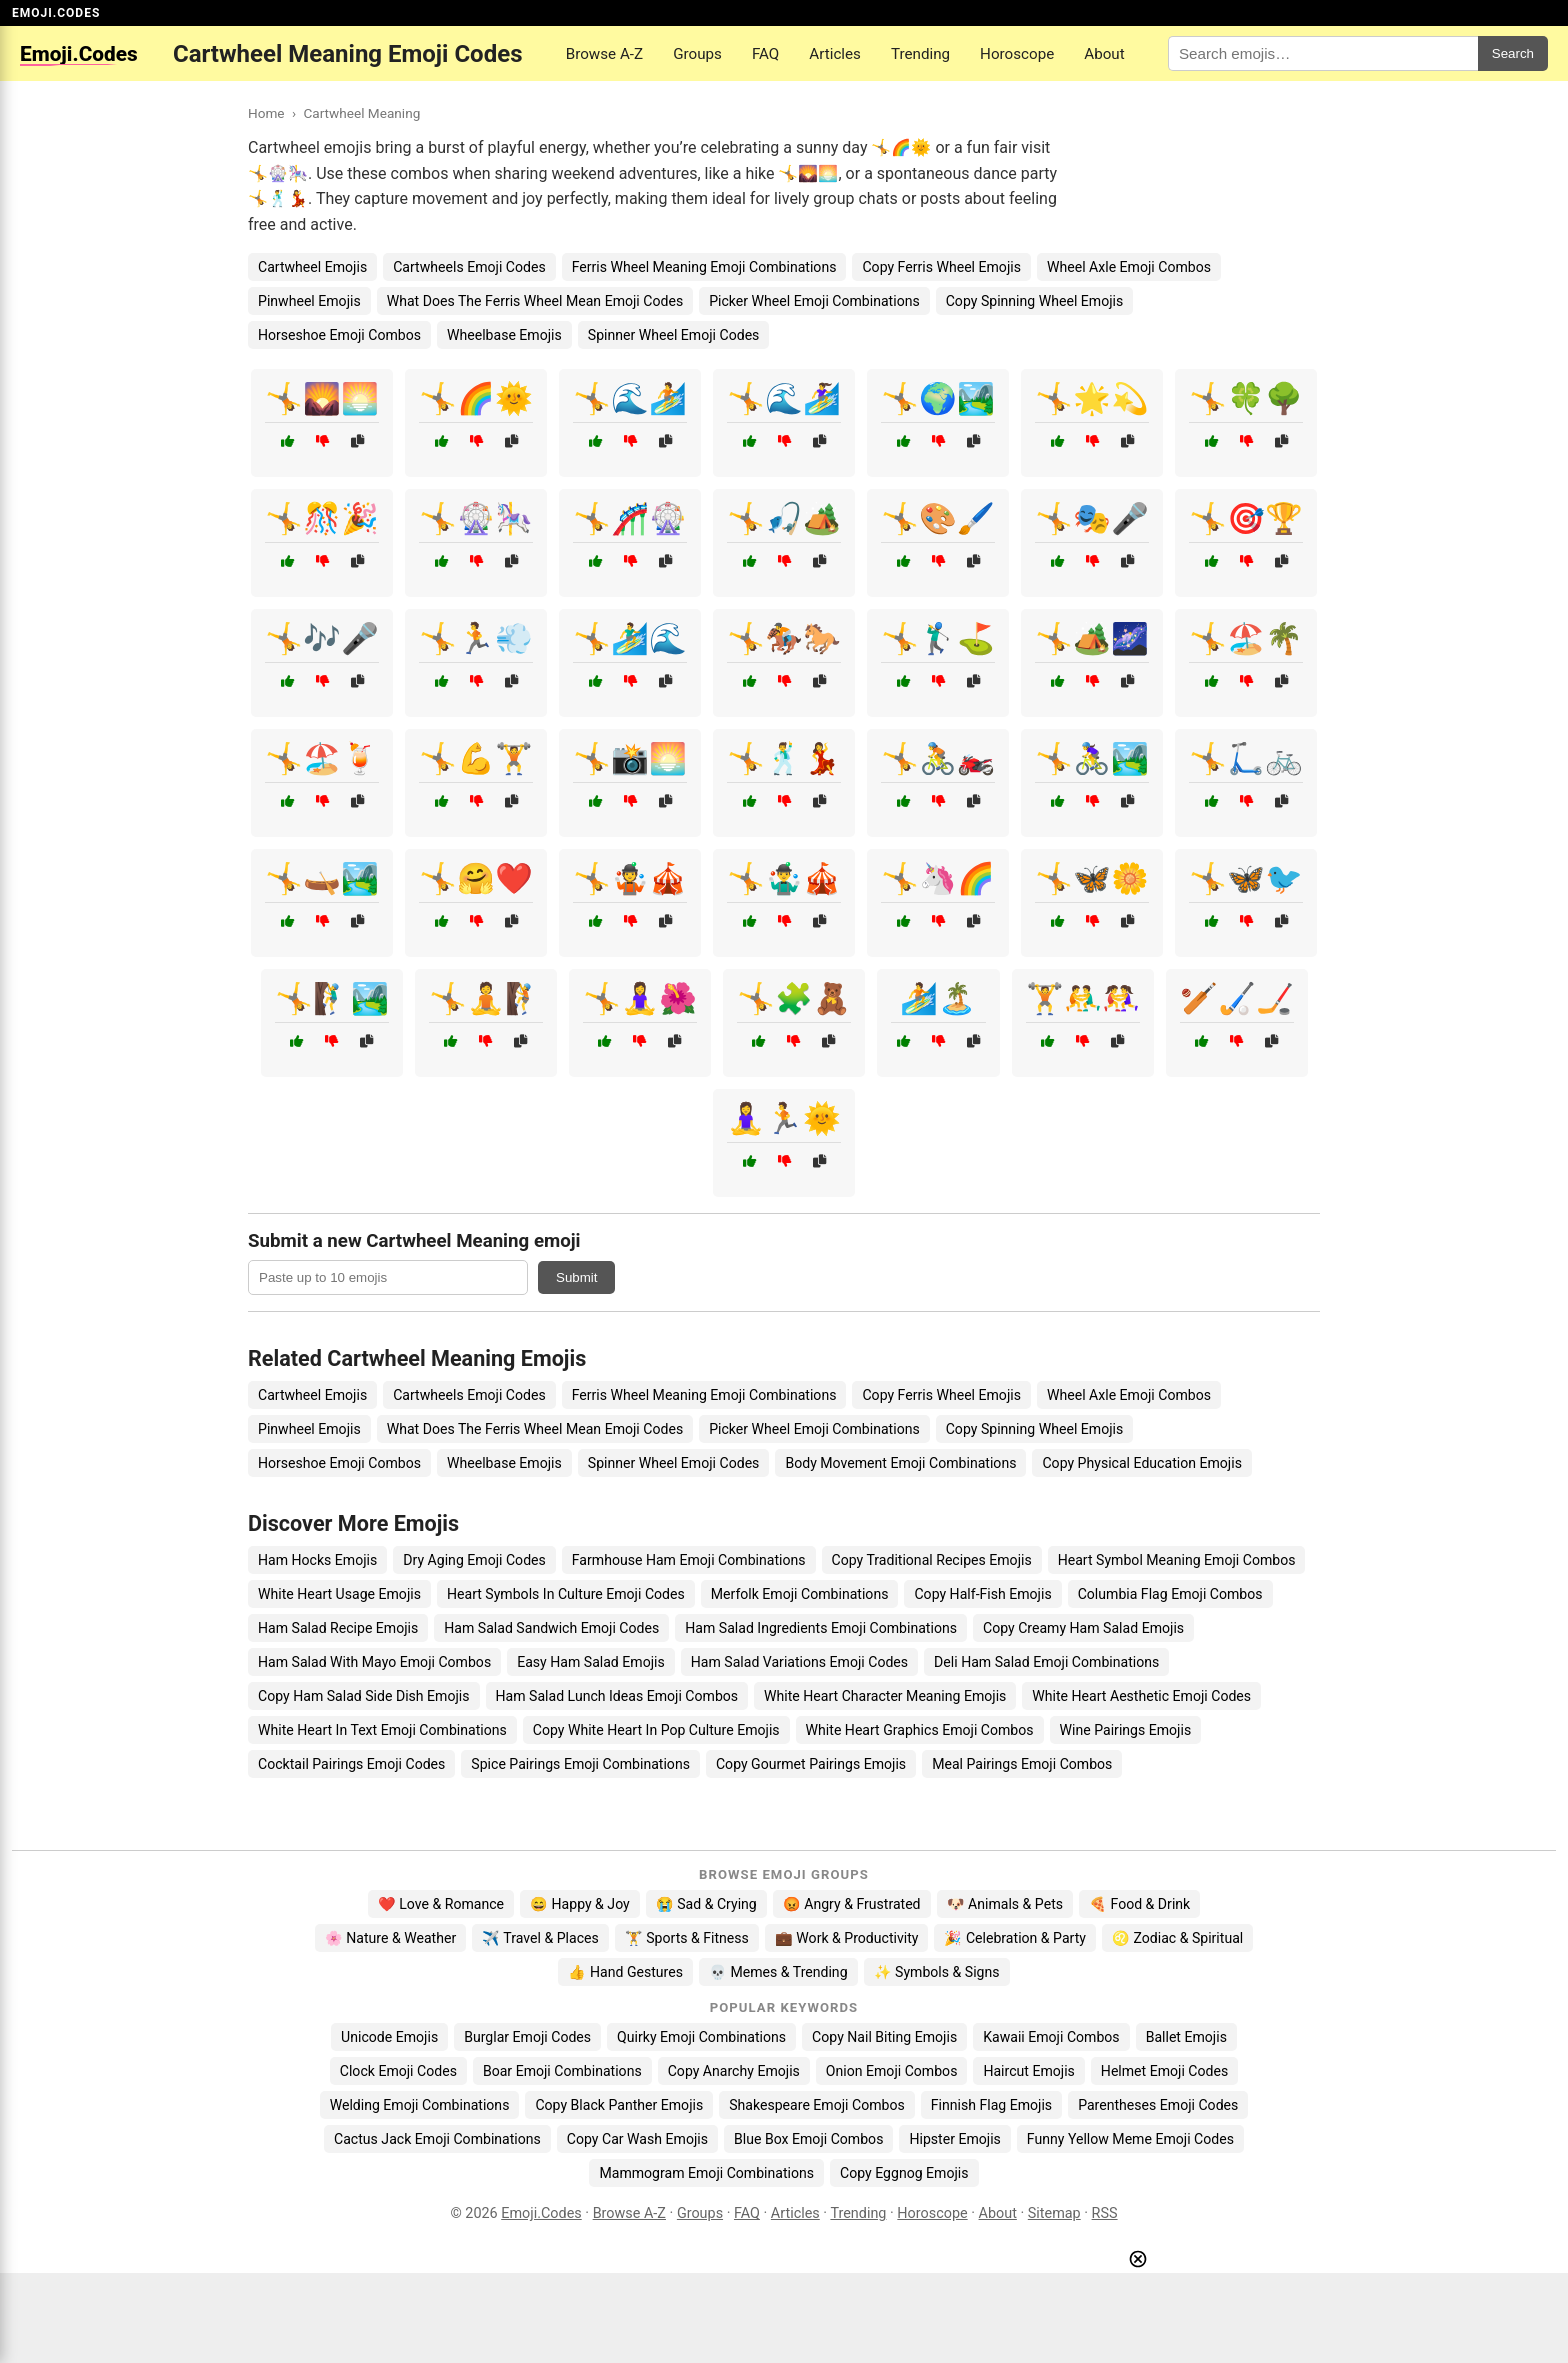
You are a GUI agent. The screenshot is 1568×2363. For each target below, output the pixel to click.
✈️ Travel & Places (540, 1938)
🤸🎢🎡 (630, 518)
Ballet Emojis (1186, 2037)
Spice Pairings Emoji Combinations (580, 1764)
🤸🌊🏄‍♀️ (784, 398)
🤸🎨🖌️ (938, 518)
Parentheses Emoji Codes (1158, 2105)
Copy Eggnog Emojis (904, 2173)
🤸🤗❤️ (476, 878)
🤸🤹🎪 (630, 878)
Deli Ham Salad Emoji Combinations (1046, 1662)
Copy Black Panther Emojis (619, 2105)
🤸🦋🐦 (1246, 878)
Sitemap (1054, 2213)
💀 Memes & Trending (778, 1972)
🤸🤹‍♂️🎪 (784, 878)
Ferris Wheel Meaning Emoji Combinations (704, 267)
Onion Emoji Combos (892, 2071)
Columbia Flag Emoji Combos (1170, 1594)
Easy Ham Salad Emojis (591, 1662)
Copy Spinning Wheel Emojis (1035, 301)
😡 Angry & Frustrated (852, 1904)
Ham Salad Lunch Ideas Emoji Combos (617, 1696)
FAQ (765, 54)
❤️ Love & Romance (441, 1904)
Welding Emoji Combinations (420, 2105)
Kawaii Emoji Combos (1051, 2037)
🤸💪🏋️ (476, 758)
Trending (920, 54)
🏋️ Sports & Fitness (687, 1938)
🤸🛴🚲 (1246, 758)
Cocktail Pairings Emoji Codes (351, 1764)
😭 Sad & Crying (706, 1904)
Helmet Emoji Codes (1164, 2071)
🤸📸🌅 (630, 758)
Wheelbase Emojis (504, 335)
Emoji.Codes (541, 2213)
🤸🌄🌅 (322, 398)
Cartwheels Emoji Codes (469, 267)
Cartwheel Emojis (312, 267)
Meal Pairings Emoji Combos (1022, 1764)
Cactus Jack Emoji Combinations (437, 2139)
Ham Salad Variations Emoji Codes (799, 1662)
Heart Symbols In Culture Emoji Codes (566, 1594)
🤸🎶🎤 (322, 638)
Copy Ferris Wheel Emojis (941, 267)
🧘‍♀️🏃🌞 (784, 1118)
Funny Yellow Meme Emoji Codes (1130, 2139)
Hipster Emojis (954, 2139)
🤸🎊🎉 (322, 518)
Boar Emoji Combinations (562, 2071)
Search (1513, 53)
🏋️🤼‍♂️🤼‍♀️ (1083, 998)
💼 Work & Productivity (847, 1938)
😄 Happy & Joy (580, 1904)
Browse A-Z (604, 54)
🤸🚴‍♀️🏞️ (1092, 758)
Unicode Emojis (389, 2037)
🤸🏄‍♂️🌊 (630, 638)
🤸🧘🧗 (486, 998)
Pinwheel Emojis (309, 301)
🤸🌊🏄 (630, 398)
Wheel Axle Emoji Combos (1129, 267)
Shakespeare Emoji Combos (817, 2105)
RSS (1105, 2213)
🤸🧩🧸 (794, 998)
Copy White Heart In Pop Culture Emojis (656, 1730)
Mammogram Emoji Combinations (706, 2173)
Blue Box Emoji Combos (808, 2139)
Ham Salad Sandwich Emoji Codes (551, 1628)
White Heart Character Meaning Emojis (885, 1696)
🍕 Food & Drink (1139, 1904)
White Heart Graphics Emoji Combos (920, 1730)
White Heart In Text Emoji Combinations (382, 1730)
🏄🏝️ (938, 998)
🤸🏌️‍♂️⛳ (938, 638)
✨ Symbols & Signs (937, 1972)
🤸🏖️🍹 (322, 758)
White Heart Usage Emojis (339, 1594)
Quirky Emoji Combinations (701, 2037)
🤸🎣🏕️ (784, 518)
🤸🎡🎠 (476, 518)
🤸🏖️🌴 (1246, 638)
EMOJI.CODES (56, 13)
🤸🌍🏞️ (938, 398)
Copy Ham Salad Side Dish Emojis (364, 1696)
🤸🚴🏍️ (938, 758)
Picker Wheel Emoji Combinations (814, 301)
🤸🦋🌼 (1092, 878)
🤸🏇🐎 (784, 638)
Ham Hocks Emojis (317, 1560)
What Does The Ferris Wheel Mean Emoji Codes (535, 301)
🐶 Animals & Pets (1005, 1904)
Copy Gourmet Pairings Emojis (811, 1764)
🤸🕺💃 (784, 758)
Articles (835, 54)
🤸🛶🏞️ (322, 878)
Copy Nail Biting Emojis (884, 2037)
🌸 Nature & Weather (390, 1938)
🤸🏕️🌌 (1092, 638)
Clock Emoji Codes (398, 2071)
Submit (576, 1277)
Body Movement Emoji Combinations (900, 1463)
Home (266, 113)
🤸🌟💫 (1092, 398)
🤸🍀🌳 (1246, 398)
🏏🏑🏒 (1237, 998)
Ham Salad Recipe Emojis (338, 1628)
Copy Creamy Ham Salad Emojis (1083, 1628)
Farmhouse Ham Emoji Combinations (689, 1560)
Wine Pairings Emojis (1126, 1730)
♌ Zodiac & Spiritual (1177, 1938)
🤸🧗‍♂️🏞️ (332, 998)
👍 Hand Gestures (625, 1972)
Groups (697, 54)
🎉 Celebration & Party (1015, 1938)
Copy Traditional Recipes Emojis (932, 1560)
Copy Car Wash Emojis (637, 2139)
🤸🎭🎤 (1092, 518)
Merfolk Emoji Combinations (800, 1594)
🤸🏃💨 (476, 638)
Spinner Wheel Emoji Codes (674, 335)
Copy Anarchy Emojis (734, 2071)
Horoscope (1017, 54)
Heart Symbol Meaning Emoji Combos (1177, 1560)
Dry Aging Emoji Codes (474, 1560)
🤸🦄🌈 (938, 878)
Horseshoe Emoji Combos (339, 335)
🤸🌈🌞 (476, 398)
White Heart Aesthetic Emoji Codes (1141, 1696)
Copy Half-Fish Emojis (982, 1594)
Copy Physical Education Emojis (1141, 1463)
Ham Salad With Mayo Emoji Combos (374, 1662)
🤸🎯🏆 (1246, 518)
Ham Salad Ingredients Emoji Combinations (821, 1628)
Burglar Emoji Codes (527, 2037)
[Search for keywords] (1323, 53)
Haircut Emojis (1028, 2071)
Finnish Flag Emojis (991, 2105)
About (1104, 54)
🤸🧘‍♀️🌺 (640, 998)
